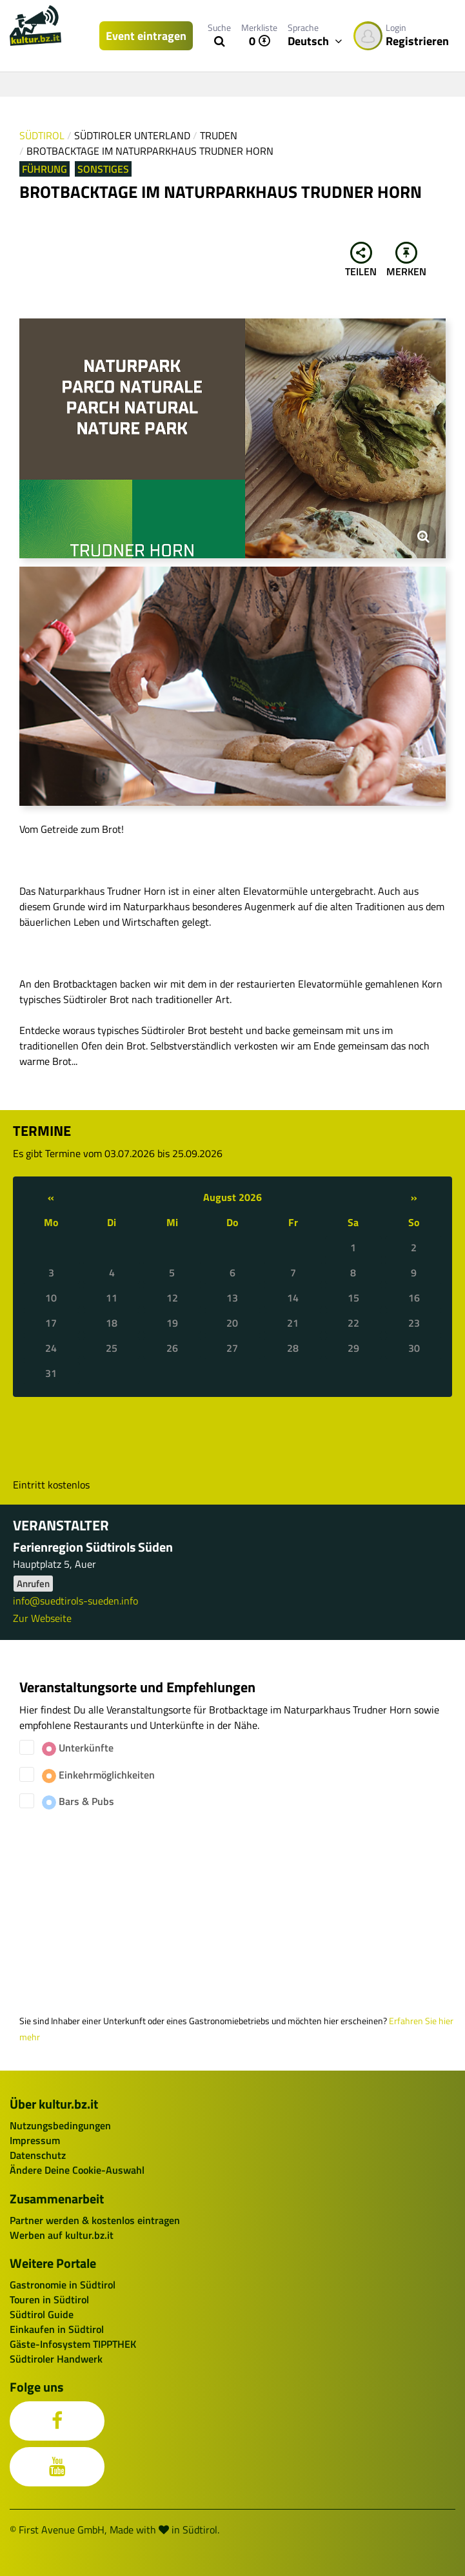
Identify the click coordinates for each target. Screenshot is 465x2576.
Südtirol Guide (42, 2314)
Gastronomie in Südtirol (62, 2284)
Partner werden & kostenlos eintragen (95, 2220)
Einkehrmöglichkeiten (98, 1775)
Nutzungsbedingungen (60, 2125)
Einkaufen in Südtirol (57, 2329)
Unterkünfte (78, 1748)
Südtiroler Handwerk (56, 2358)
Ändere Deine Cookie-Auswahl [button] (77, 2170)
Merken (406, 260)
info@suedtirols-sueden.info (75, 1600)
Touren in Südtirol (49, 2299)
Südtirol (41, 135)
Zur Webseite (42, 1618)
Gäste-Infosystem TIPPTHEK (73, 2344)
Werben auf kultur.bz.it (62, 2235)
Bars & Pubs (78, 1801)
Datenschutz (38, 2155)
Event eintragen (146, 35)
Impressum (35, 2140)
